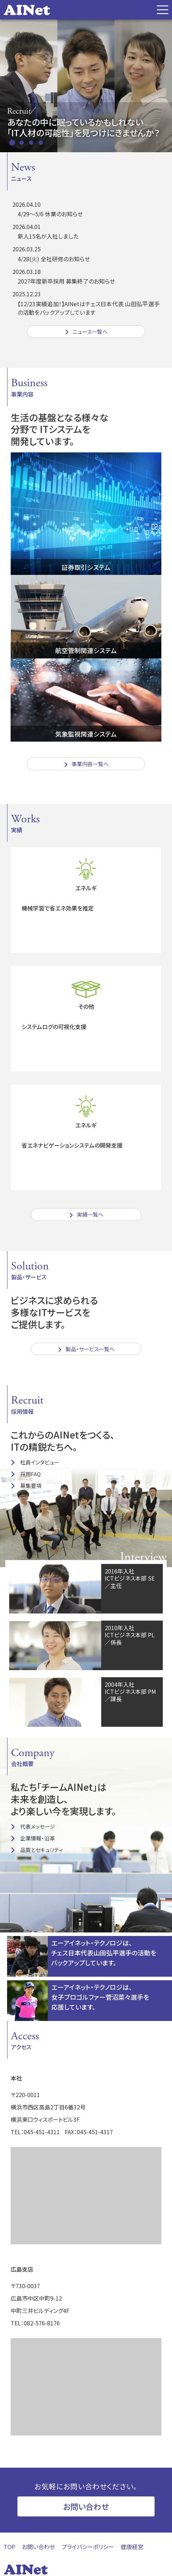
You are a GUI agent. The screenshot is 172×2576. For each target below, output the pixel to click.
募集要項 (30, 1485)
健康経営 (132, 2546)
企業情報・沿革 (37, 1838)
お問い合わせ (86, 2506)
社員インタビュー (39, 1462)
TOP (9, 2546)
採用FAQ (30, 1474)
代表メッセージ (37, 1826)
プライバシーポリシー (88, 2546)
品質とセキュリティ (41, 1850)
